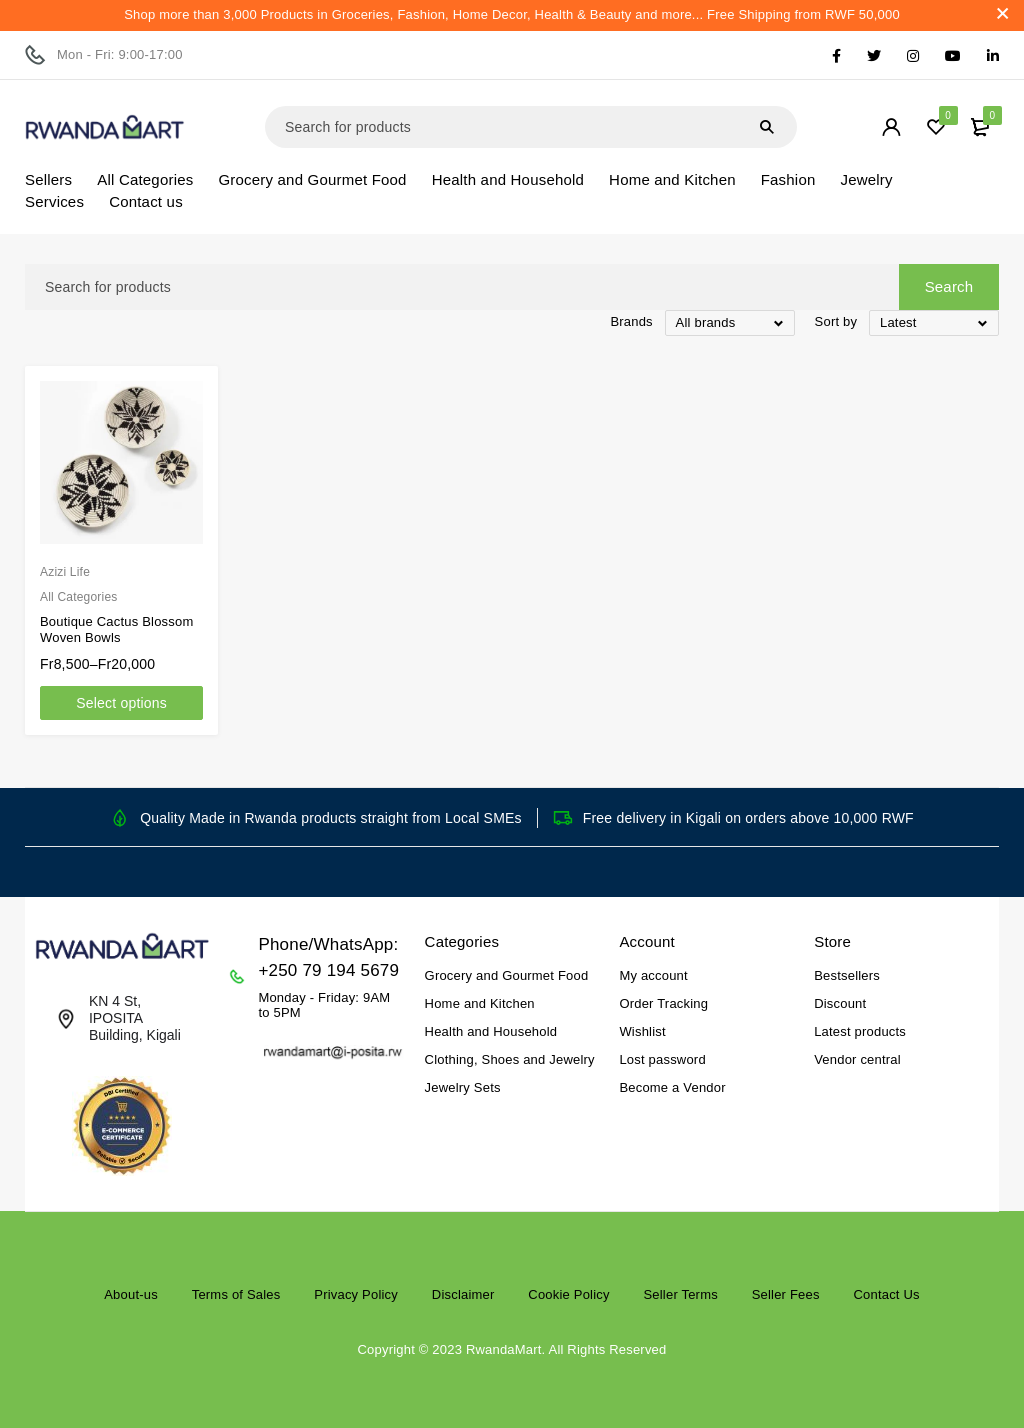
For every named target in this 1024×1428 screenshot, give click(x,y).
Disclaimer (463, 1294)
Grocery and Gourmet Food (507, 975)
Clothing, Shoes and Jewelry (510, 1059)
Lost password (662, 1059)
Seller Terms (680, 1294)
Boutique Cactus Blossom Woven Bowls (116, 629)
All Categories (79, 597)
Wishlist (642, 1031)
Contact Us (886, 1294)
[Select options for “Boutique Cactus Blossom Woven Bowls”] (121, 703)
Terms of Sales (236, 1294)
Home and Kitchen (480, 1003)
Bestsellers (847, 975)
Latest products (860, 1031)
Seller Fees (786, 1294)
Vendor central (857, 1059)
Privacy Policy (356, 1294)
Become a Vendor (672, 1087)
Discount (840, 1003)
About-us (131, 1294)
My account (653, 975)
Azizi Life (65, 572)
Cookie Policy (568, 1294)
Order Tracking (663, 1003)
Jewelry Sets (463, 1087)
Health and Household (491, 1031)
